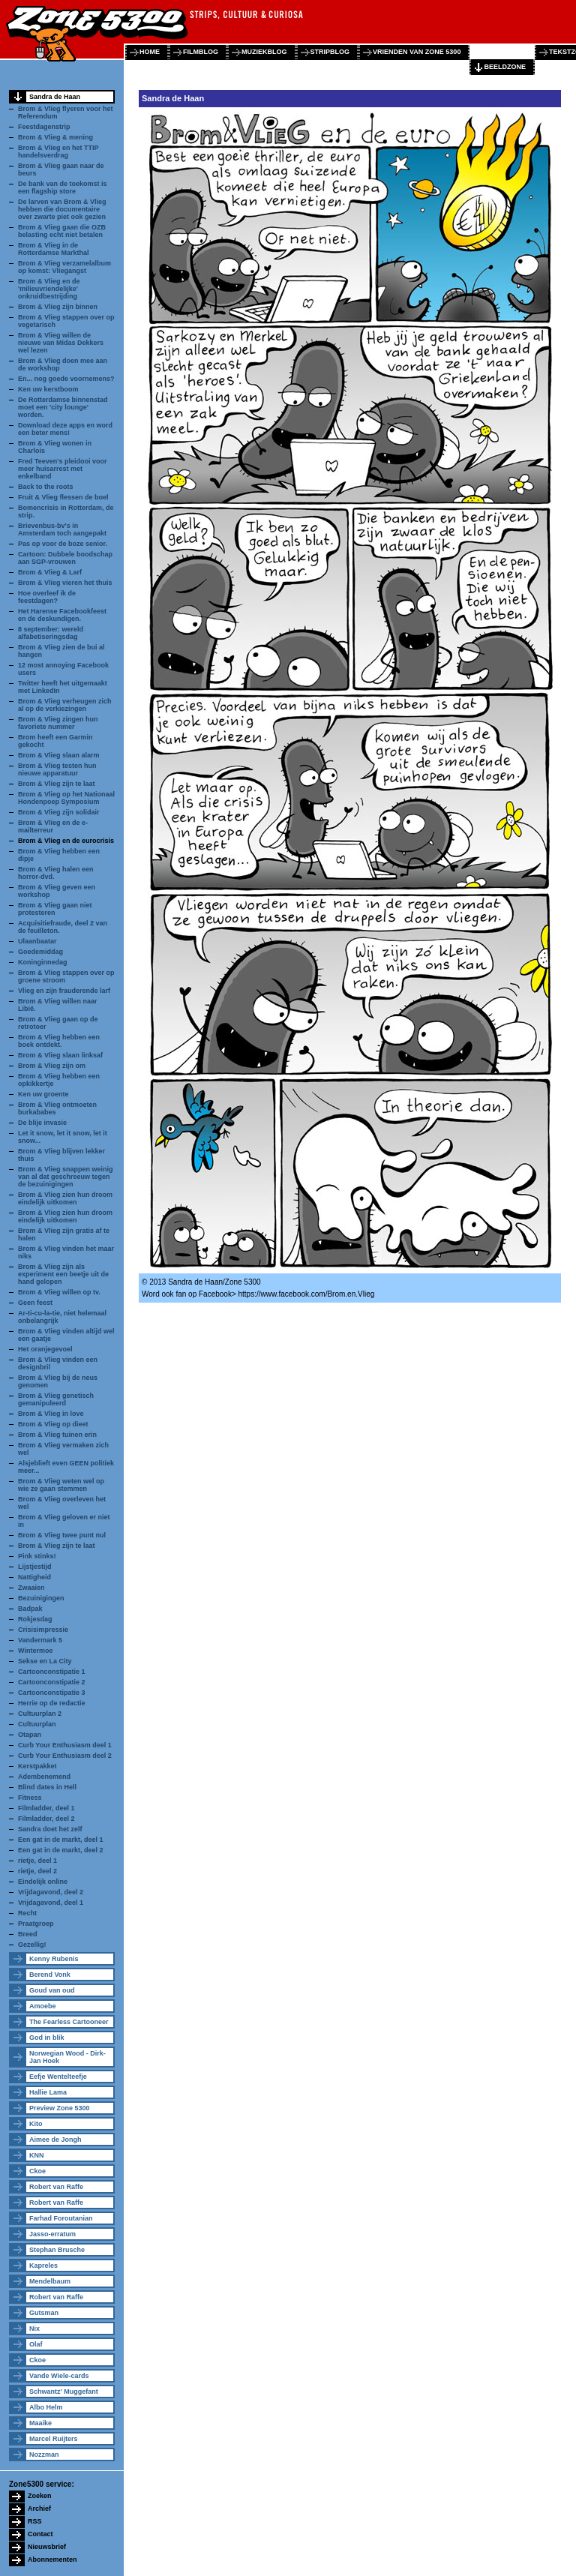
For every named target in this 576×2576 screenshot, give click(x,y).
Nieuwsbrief (47, 2547)
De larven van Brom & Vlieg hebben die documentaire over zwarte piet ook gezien (62, 209)
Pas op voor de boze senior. (62, 543)
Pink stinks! (37, 1556)
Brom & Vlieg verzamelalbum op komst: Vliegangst (64, 266)
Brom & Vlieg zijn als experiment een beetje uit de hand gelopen (63, 1274)
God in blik (46, 2037)
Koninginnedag (43, 962)
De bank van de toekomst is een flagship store (62, 187)
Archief (39, 2508)
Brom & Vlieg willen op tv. (59, 1292)
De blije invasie (42, 1122)
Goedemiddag (40, 951)
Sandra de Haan (54, 96)
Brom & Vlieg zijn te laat (56, 783)
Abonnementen (52, 2559)
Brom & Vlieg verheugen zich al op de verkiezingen (65, 704)
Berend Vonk (49, 1974)
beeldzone (505, 66)
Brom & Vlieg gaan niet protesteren (55, 908)
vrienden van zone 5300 (416, 51)
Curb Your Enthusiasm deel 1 (65, 1745)
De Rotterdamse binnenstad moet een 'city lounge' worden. (63, 407)
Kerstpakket (37, 1766)
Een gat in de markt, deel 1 (61, 1839)
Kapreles (43, 2265)
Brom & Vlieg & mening (55, 137)
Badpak (30, 1608)
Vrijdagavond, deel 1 (50, 1902)
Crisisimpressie (43, 1629)
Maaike (40, 2423)
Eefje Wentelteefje (58, 2076)
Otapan (29, 1734)
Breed (28, 1934)
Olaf (36, 2344)
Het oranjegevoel (45, 1349)
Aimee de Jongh (55, 2139)
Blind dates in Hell (47, 1787)
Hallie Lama (48, 2092)
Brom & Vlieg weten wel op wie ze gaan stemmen (61, 1484)
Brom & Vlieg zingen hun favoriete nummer (58, 722)
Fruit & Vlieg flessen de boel (63, 497)
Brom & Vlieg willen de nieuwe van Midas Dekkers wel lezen (61, 342)
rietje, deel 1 (37, 1860)
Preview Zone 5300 (59, 2108)
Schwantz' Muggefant (63, 2391)
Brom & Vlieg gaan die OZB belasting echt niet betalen (62, 230)
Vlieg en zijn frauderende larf (64, 990)
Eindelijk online (43, 1881)
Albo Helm (46, 2407)
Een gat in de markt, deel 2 (61, 1850)
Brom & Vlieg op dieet (53, 1424)
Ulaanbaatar (37, 941)
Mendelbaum (49, 2281)
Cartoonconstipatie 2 (52, 1682)
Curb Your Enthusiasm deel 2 (65, 1755)
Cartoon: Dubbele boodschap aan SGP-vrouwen (65, 557)
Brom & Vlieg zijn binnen (58, 306)
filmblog (200, 51)
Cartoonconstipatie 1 (52, 1671)
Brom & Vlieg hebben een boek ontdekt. (59, 1040)
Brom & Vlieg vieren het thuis (65, 582)
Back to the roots (46, 486)
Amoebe (42, 2006)
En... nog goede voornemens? (66, 378)
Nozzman (44, 2454)
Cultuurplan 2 (40, 1713)
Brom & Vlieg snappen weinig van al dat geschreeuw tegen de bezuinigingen (65, 1176)
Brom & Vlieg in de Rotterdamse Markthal (53, 248)
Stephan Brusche (57, 2250)
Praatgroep (36, 1923)
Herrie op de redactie (52, 1703)
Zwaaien (31, 1587)
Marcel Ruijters (53, 2439)
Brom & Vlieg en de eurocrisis (66, 840)
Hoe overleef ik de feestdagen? (47, 596)
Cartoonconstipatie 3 (52, 1692)
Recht (27, 1913)
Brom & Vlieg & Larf (50, 572)
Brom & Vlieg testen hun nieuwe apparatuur (57, 769)
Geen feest (35, 1302)
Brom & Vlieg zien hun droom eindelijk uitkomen (65, 1198)
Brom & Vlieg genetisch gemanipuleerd (56, 1399)
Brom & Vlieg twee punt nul (62, 1535)
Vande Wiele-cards (58, 2376)
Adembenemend (44, 1776)
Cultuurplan (37, 1724)
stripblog (330, 51)
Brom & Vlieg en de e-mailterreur (53, 826)
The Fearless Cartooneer (69, 2022)
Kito (36, 2124)
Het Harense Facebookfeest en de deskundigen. (62, 614)
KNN (36, 2155)
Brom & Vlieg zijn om (52, 1065)
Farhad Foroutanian (61, 2218)
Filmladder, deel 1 (46, 1808)
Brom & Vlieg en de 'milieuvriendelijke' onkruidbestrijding (49, 288)
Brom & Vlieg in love (51, 1413)
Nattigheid (34, 1577)
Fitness (30, 1797)
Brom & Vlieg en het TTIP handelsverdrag (58, 151)
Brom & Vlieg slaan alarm (59, 755)
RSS (35, 2521)
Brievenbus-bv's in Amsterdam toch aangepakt (62, 529)
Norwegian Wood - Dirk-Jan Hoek (67, 2057)
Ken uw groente (43, 1094)
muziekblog (264, 51)
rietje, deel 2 (37, 1871)
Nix (34, 2328)
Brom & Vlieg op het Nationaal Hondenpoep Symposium (66, 797)
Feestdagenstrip (44, 126)
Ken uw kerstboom (48, 389)
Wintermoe (35, 1650)
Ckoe (37, 2171)
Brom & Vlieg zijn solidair (59, 812)
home (150, 51)
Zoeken (40, 2496)
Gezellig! (32, 1944)
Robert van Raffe (56, 2187)
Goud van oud (52, 1990)
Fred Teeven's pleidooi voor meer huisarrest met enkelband (62, 468)
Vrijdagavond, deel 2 (50, 1892)
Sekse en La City (45, 1661)
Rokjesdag (35, 1619)
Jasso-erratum (52, 2234)
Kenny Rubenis (54, 1959)
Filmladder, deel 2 (46, 1818)
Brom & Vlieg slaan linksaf (60, 1055)
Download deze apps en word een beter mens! (65, 428)
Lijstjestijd (35, 1566)
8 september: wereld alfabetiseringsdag (50, 632)
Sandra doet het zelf (50, 1829)
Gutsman (43, 2313)
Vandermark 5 (40, 1640)
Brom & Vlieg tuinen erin (57, 1434)
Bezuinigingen (41, 1598)
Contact (40, 2534)
